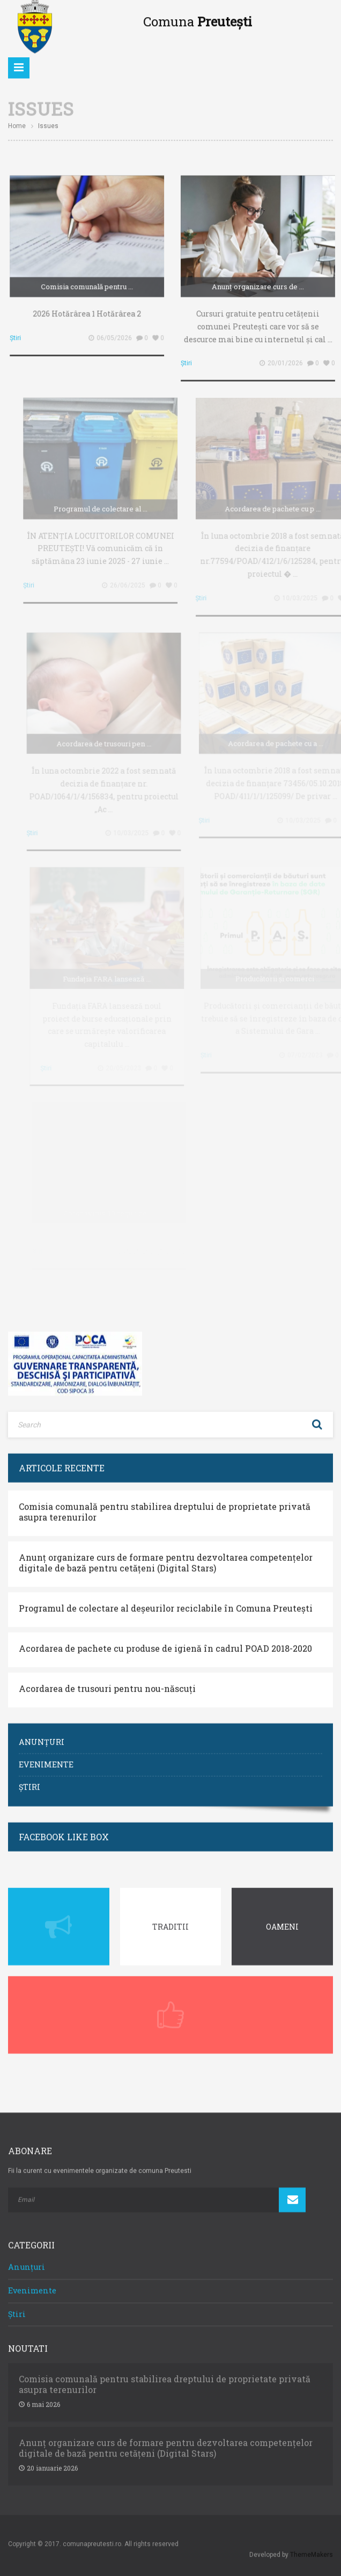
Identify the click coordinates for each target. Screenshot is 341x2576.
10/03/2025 (305, 592)
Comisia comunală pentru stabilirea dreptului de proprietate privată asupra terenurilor (164, 1506)
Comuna (197, 16)
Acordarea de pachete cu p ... (278, 503)
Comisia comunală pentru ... (89, 281)
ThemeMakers (311, 2549)
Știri (17, 332)
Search (317, 1419)
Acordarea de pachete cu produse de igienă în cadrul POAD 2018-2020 (165, 1643)
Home (17, 121)
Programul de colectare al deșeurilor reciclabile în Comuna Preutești (166, 1603)
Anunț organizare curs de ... (260, 281)
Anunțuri (41, 1737)
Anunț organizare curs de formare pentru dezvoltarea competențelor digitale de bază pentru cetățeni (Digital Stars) (166, 1557)
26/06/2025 (133, 580)
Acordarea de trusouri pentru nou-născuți (107, 1683)
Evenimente (46, 1759)
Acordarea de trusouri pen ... (108, 738)
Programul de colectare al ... (106, 503)
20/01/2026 (287, 358)
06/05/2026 (116, 332)
